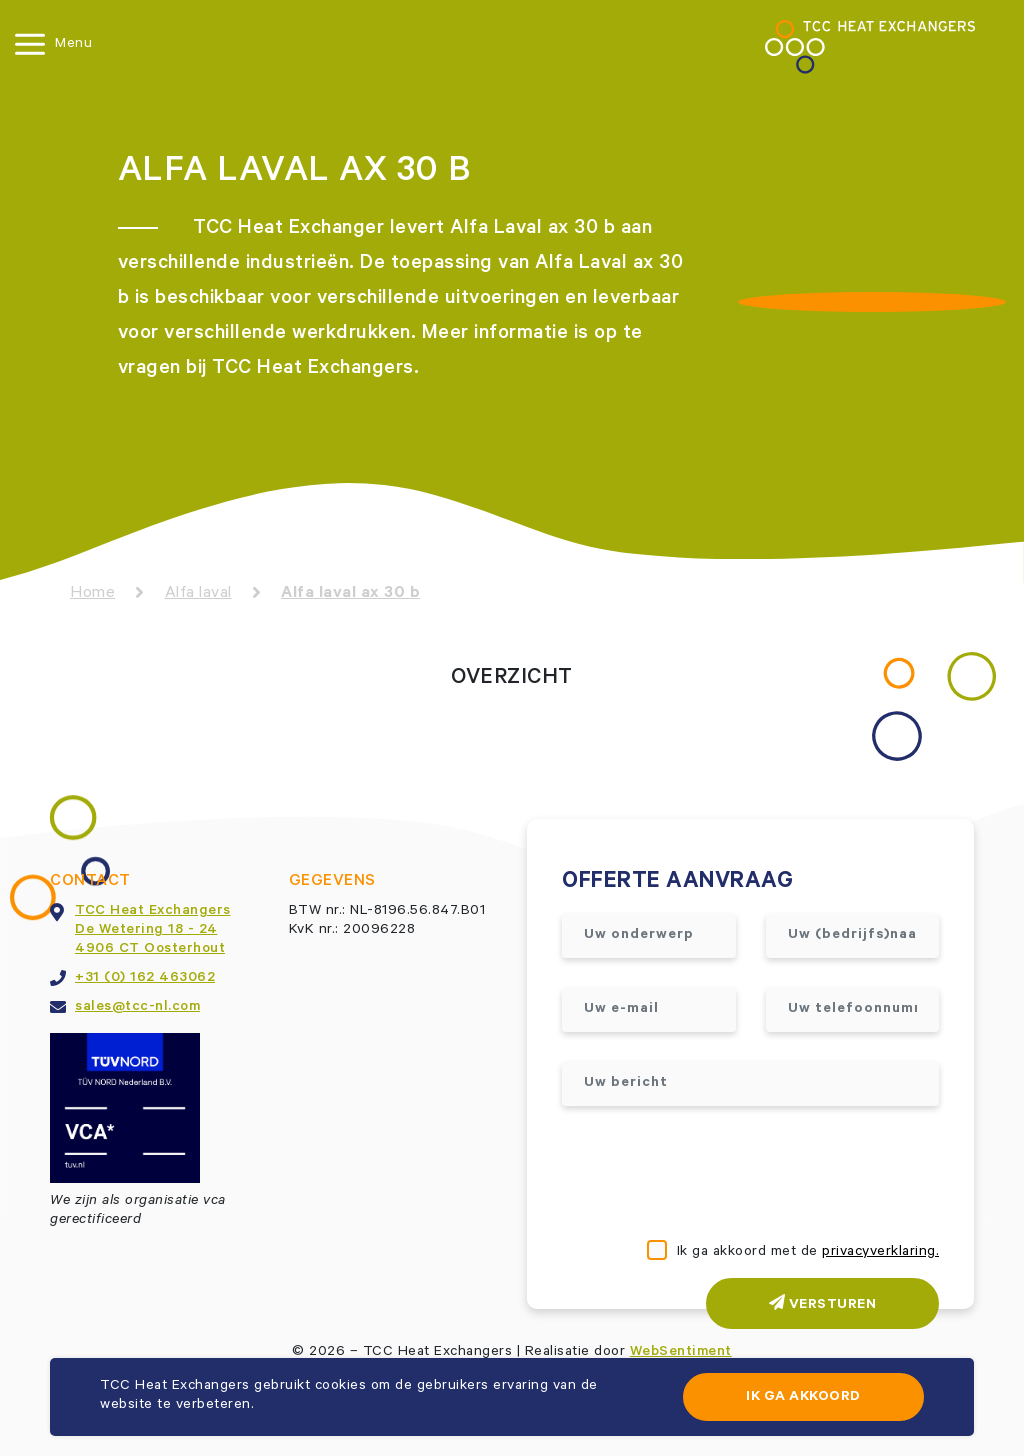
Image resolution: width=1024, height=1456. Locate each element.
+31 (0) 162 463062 (145, 979)
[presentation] (714, 1175)
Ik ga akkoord (803, 1398)
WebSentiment (681, 1353)
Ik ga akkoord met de (808, 1253)
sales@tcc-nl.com (137, 1008)
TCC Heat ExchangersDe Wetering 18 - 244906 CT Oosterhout (153, 931)
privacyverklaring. (880, 1253)
